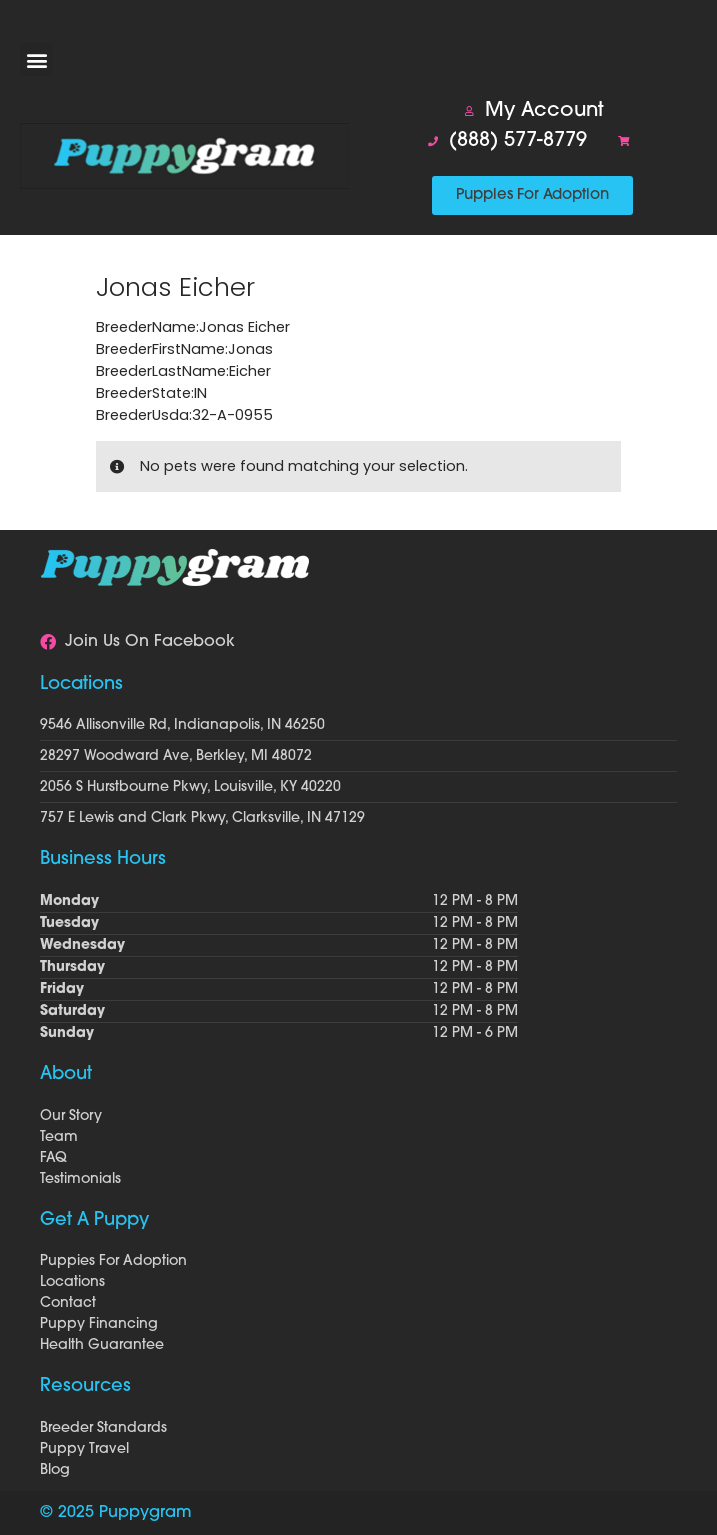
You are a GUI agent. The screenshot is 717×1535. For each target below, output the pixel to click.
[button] (36, 59)
